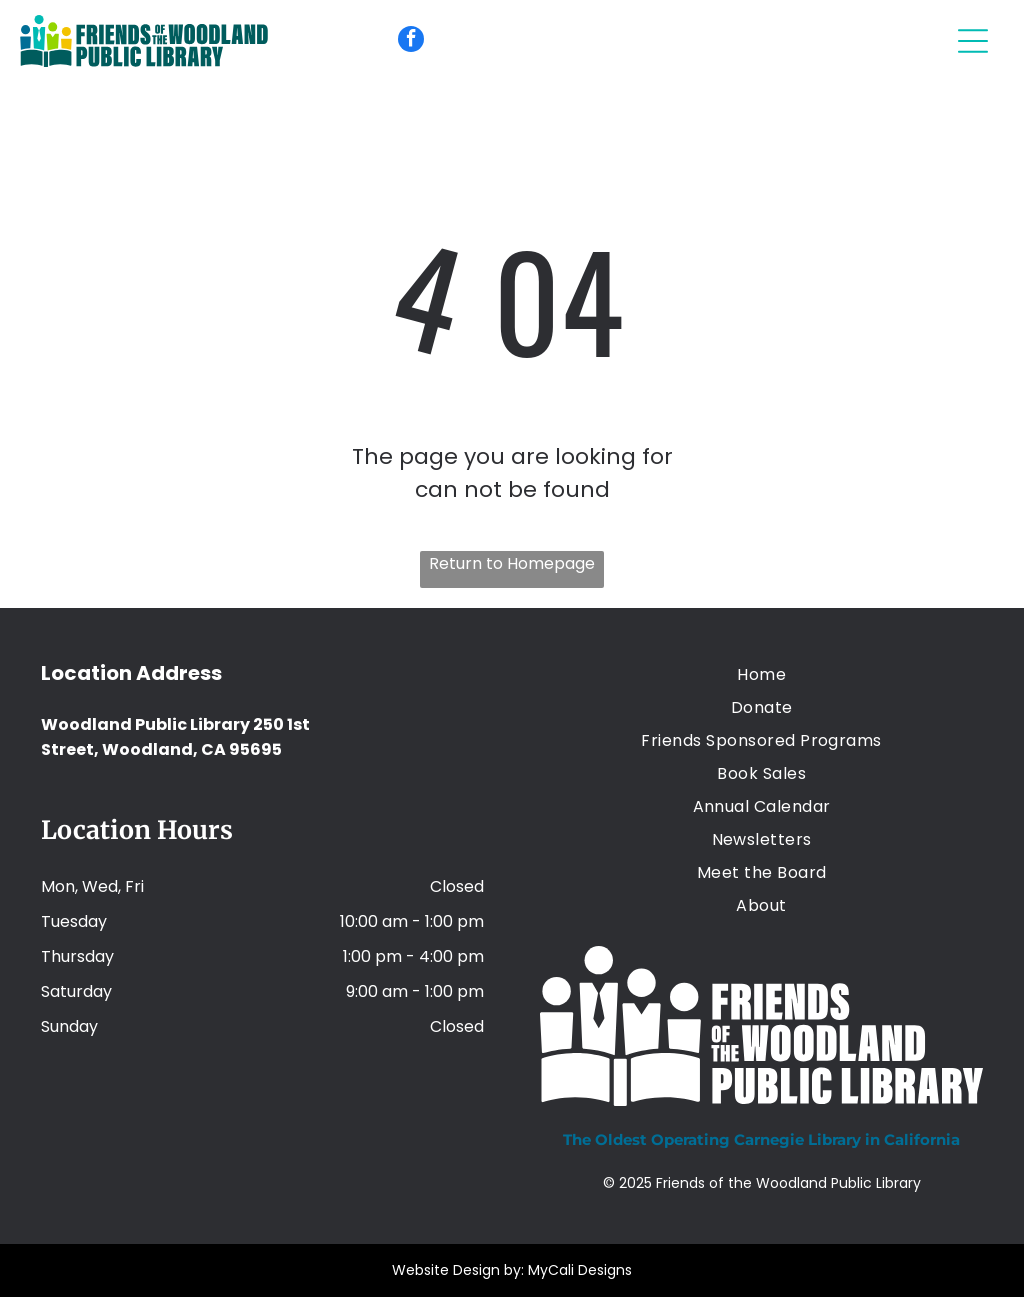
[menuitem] (761, 674)
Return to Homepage (512, 563)
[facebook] (411, 41)
